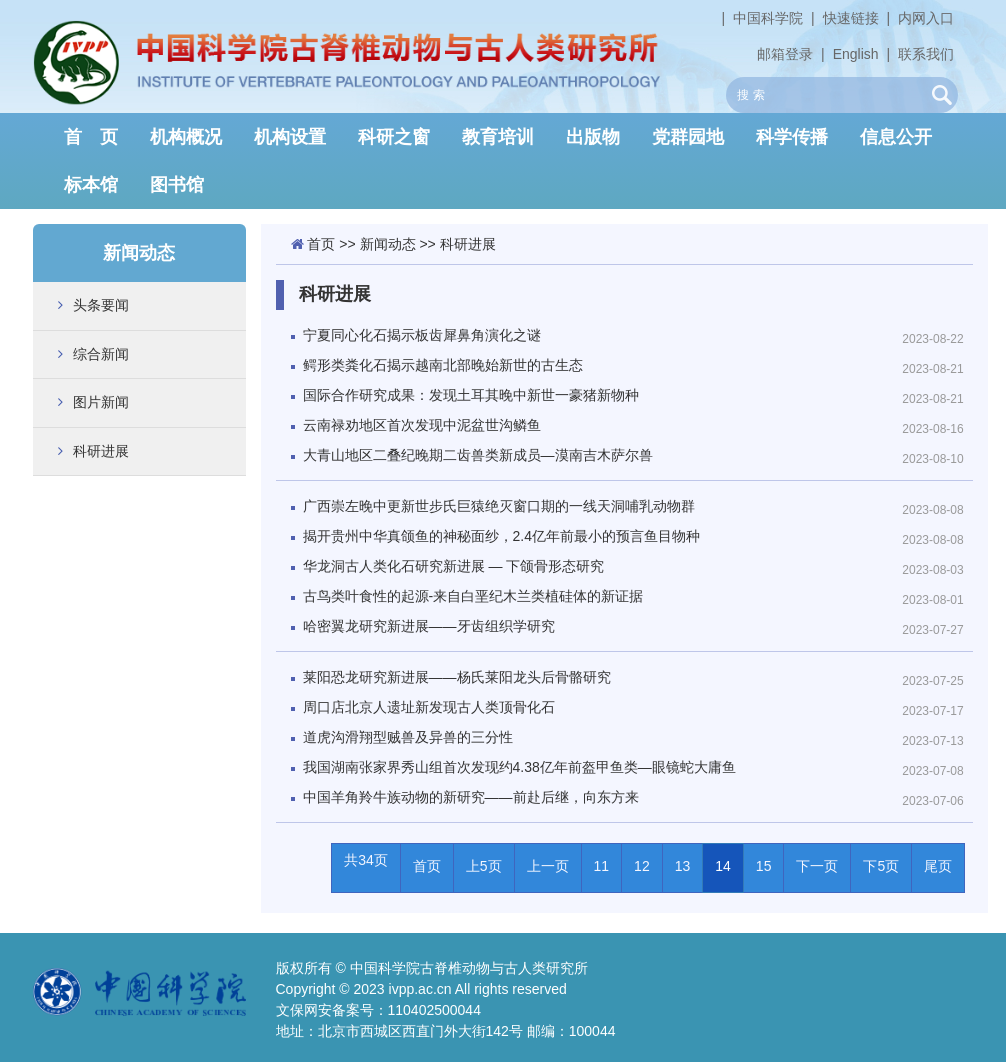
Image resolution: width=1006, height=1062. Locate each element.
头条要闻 (101, 305)
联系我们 (926, 54)
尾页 (938, 866)
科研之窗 (394, 137)
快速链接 (851, 18)
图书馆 (177, 185)
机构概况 (186, 137)
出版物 (593, 137)
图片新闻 (101, 402)
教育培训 (498, 137)
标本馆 (91, 185)
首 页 (91, 137)
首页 (321, 244)
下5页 (881, 866)
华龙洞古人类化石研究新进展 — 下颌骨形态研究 (454, 566)
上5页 (484, 866)
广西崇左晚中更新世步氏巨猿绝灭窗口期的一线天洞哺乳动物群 (499, 506)
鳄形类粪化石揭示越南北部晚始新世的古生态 (443, 365)
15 (764, 866)
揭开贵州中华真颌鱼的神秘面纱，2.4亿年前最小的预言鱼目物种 (501, 536)
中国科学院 (768, 18)
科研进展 (101, 451)
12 (642, 866)
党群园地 (688, 137)
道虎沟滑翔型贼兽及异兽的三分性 (408, 737)
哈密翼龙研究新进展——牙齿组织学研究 (429, 626)
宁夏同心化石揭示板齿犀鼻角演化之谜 (422, 335)
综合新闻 (101, 354)
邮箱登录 (785, 54)
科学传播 (792, 137)
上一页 (548, 866)
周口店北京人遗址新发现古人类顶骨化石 (429, 707)
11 (602, 866)
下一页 (817, 866)
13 (683, 866)
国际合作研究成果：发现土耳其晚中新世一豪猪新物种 (471, 395)
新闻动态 (388, 244)
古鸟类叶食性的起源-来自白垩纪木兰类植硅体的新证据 (473, 596)
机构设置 (290, 137)
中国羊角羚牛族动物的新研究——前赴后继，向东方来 (471, 797)
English (856, 54)
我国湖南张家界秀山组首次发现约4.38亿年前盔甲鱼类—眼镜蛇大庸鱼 (519, 767)
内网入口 (926, 18)
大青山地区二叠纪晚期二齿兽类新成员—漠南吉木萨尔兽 (478, 455)
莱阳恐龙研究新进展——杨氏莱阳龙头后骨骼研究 (457, 677)
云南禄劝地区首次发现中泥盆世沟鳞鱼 (422, 425)
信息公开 (896, 137)
